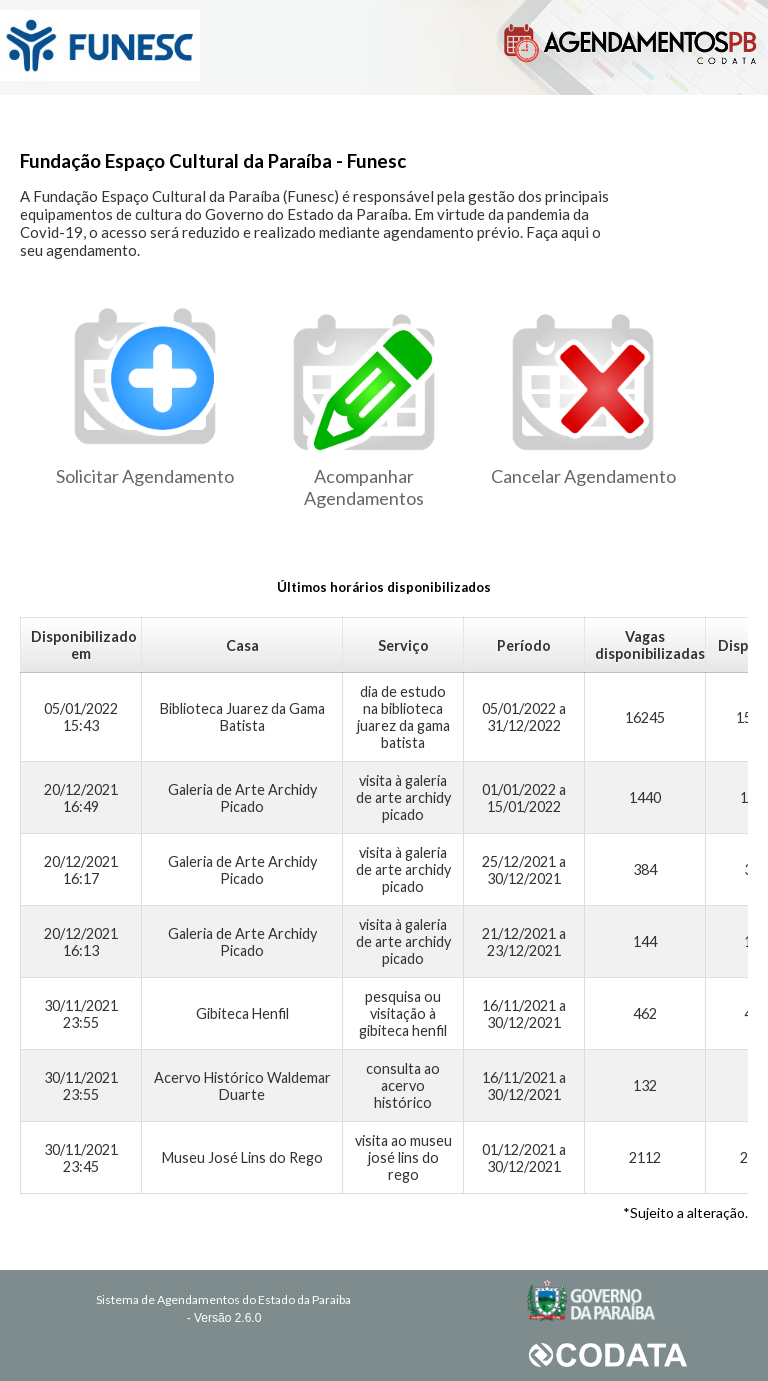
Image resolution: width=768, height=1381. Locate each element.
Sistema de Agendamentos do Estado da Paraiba (223, 1299)
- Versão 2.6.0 (224, 1318)
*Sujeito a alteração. (685, 1212)
